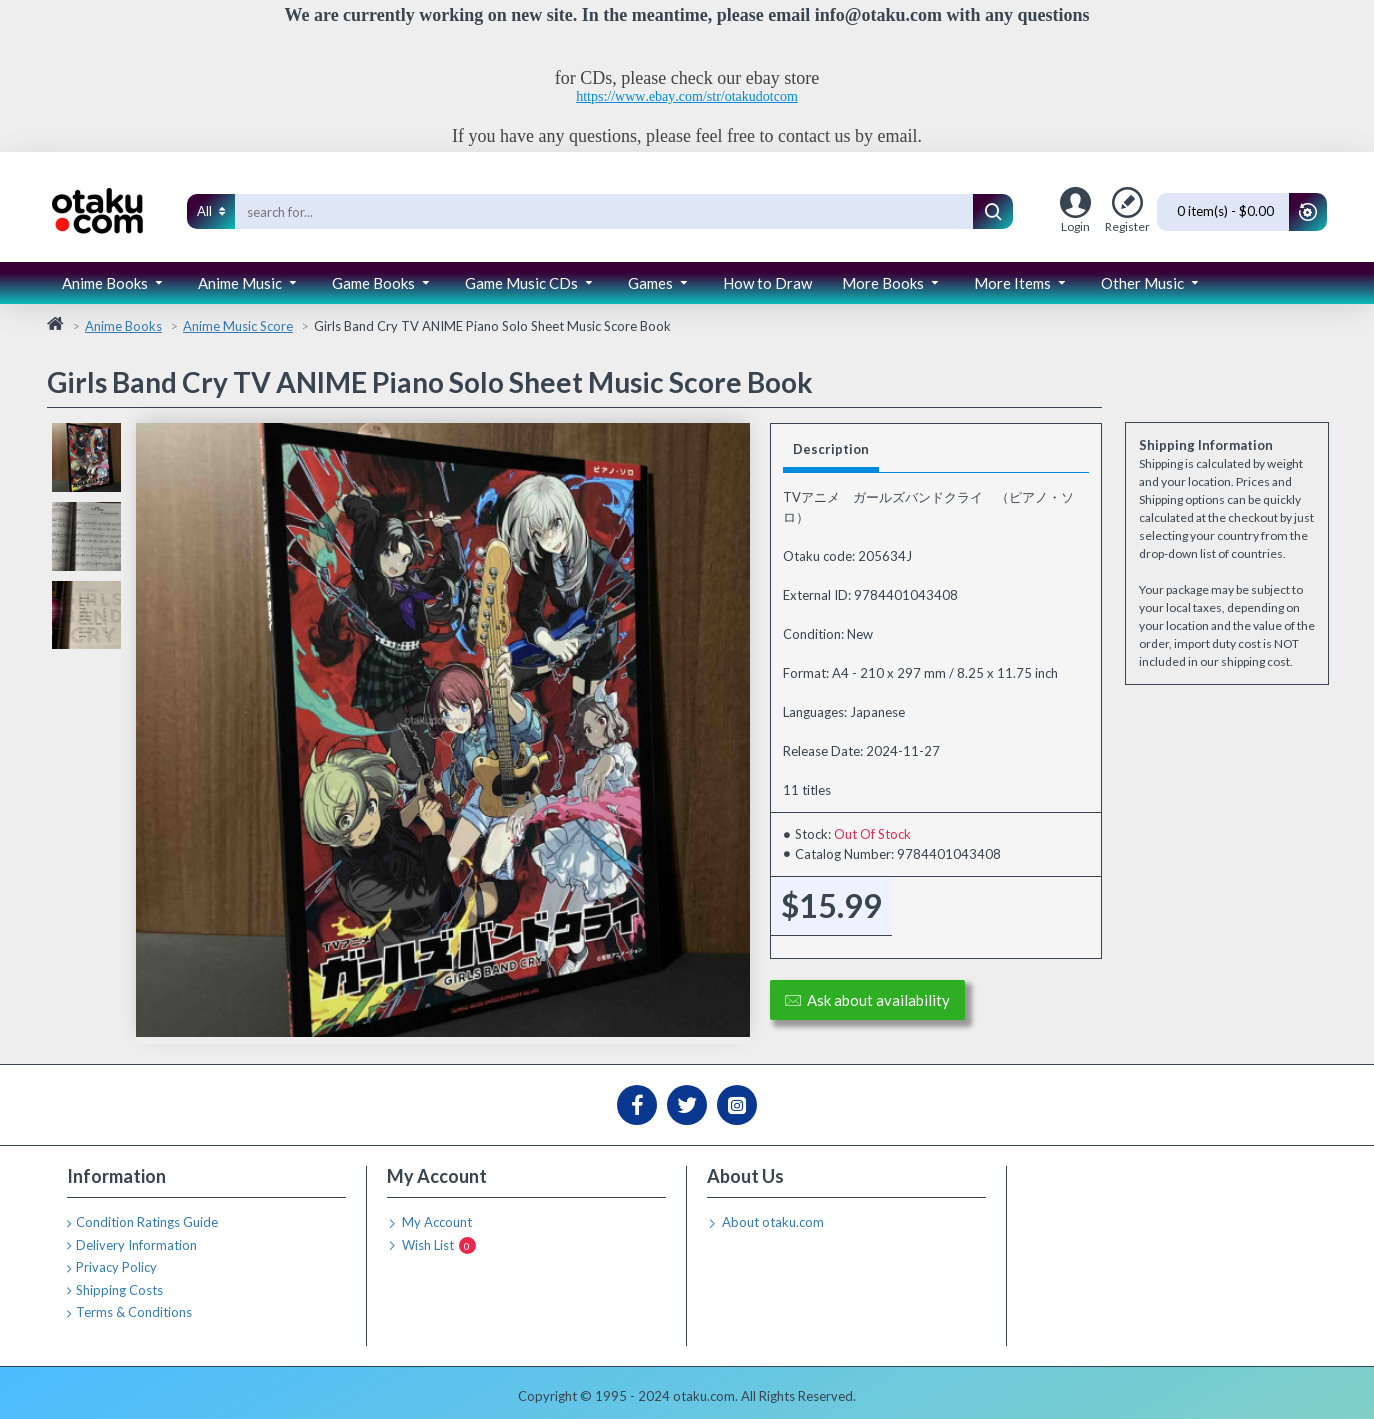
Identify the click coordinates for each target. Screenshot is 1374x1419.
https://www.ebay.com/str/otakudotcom (687, 96)
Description (831, 449)
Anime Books (123, 326)
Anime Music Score (238, 326)
